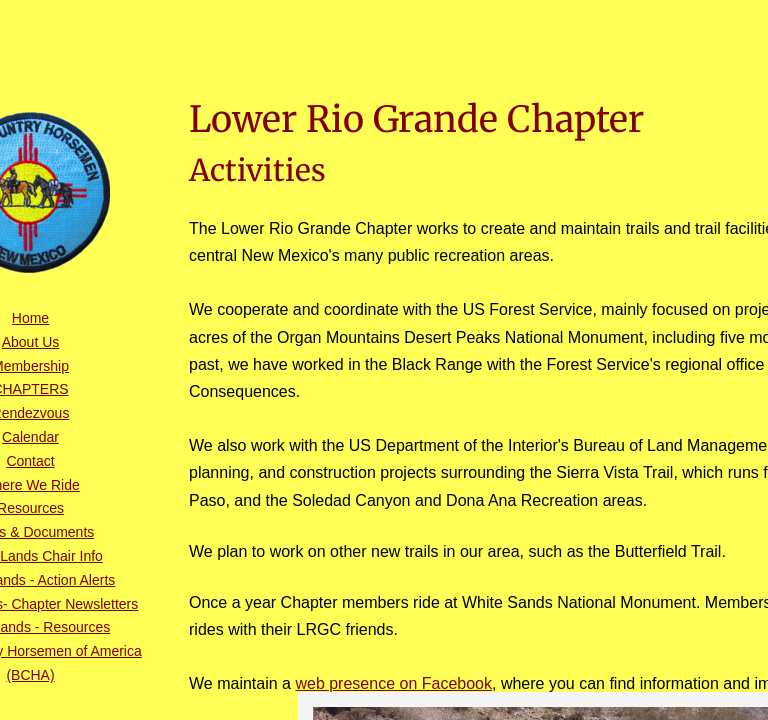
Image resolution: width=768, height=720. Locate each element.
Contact (30, 461)
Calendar (30, 437)
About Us (31, 342)
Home (30, 318)
